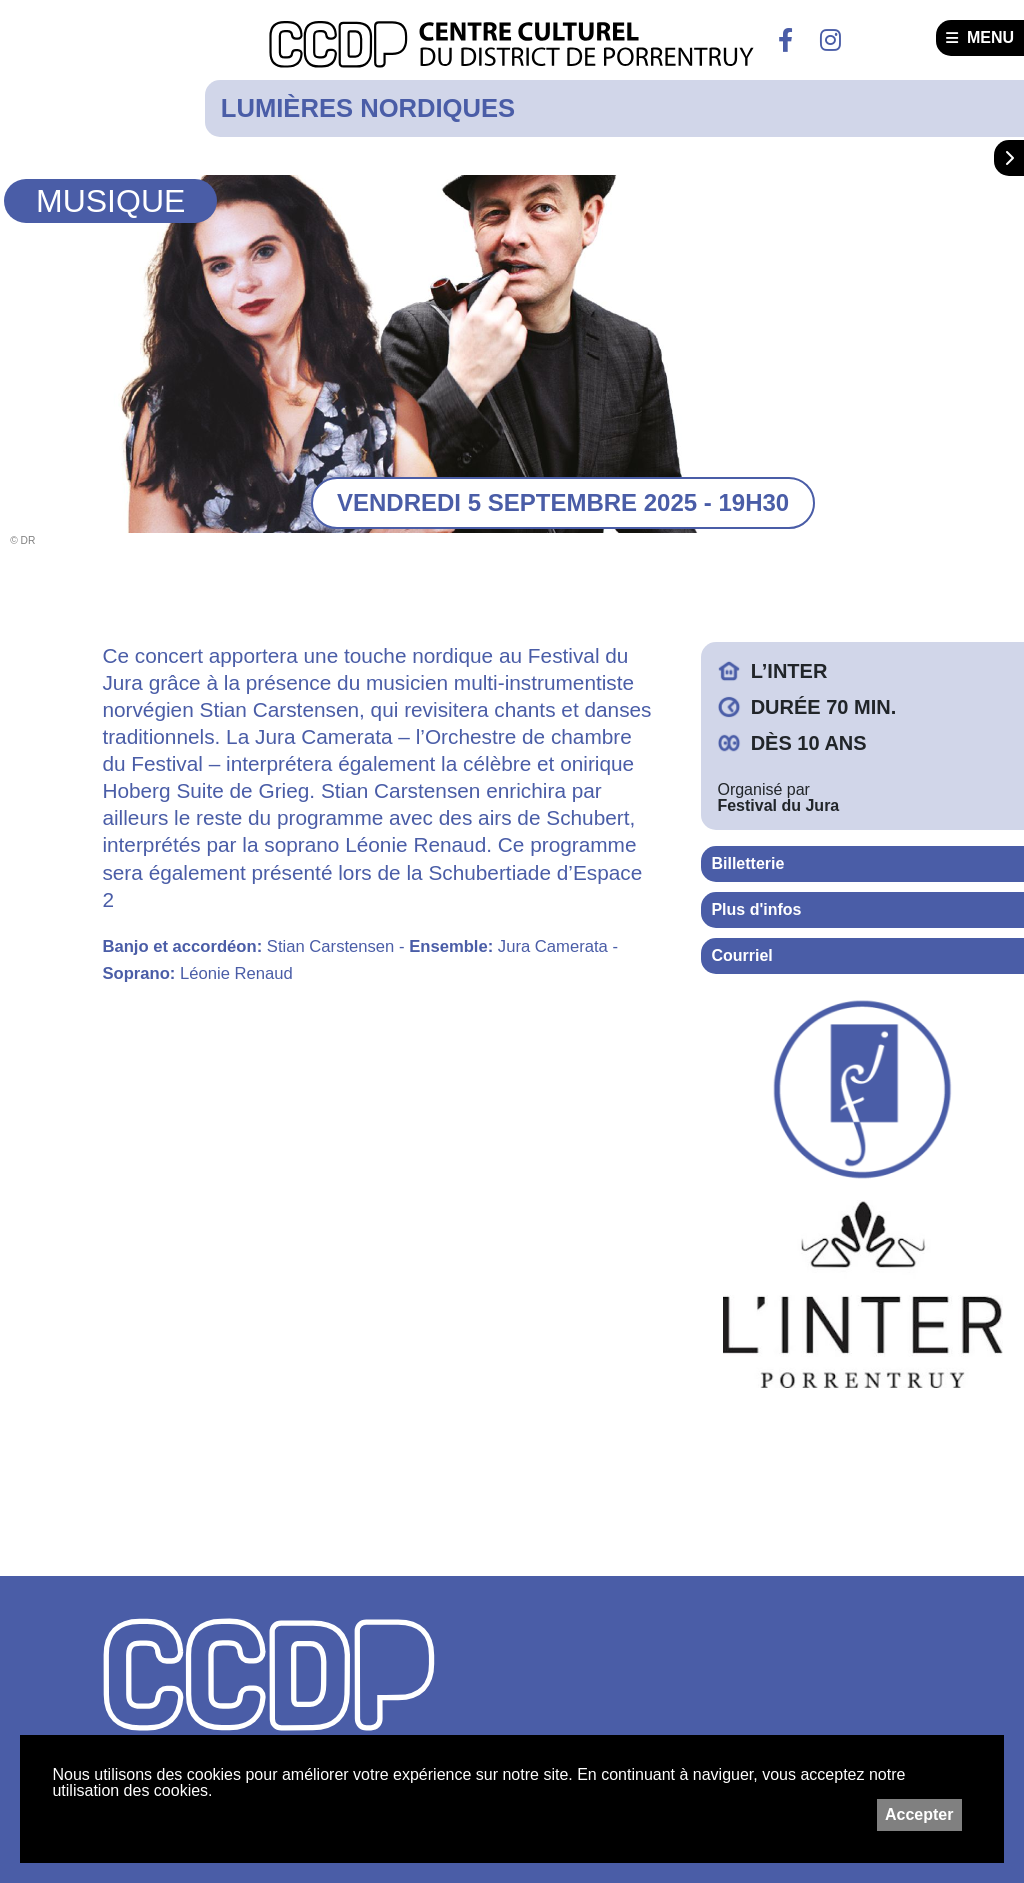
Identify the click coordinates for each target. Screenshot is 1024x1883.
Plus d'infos (756, 909)
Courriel (741, 955)
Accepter (919, 1814)
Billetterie (747, 863)
